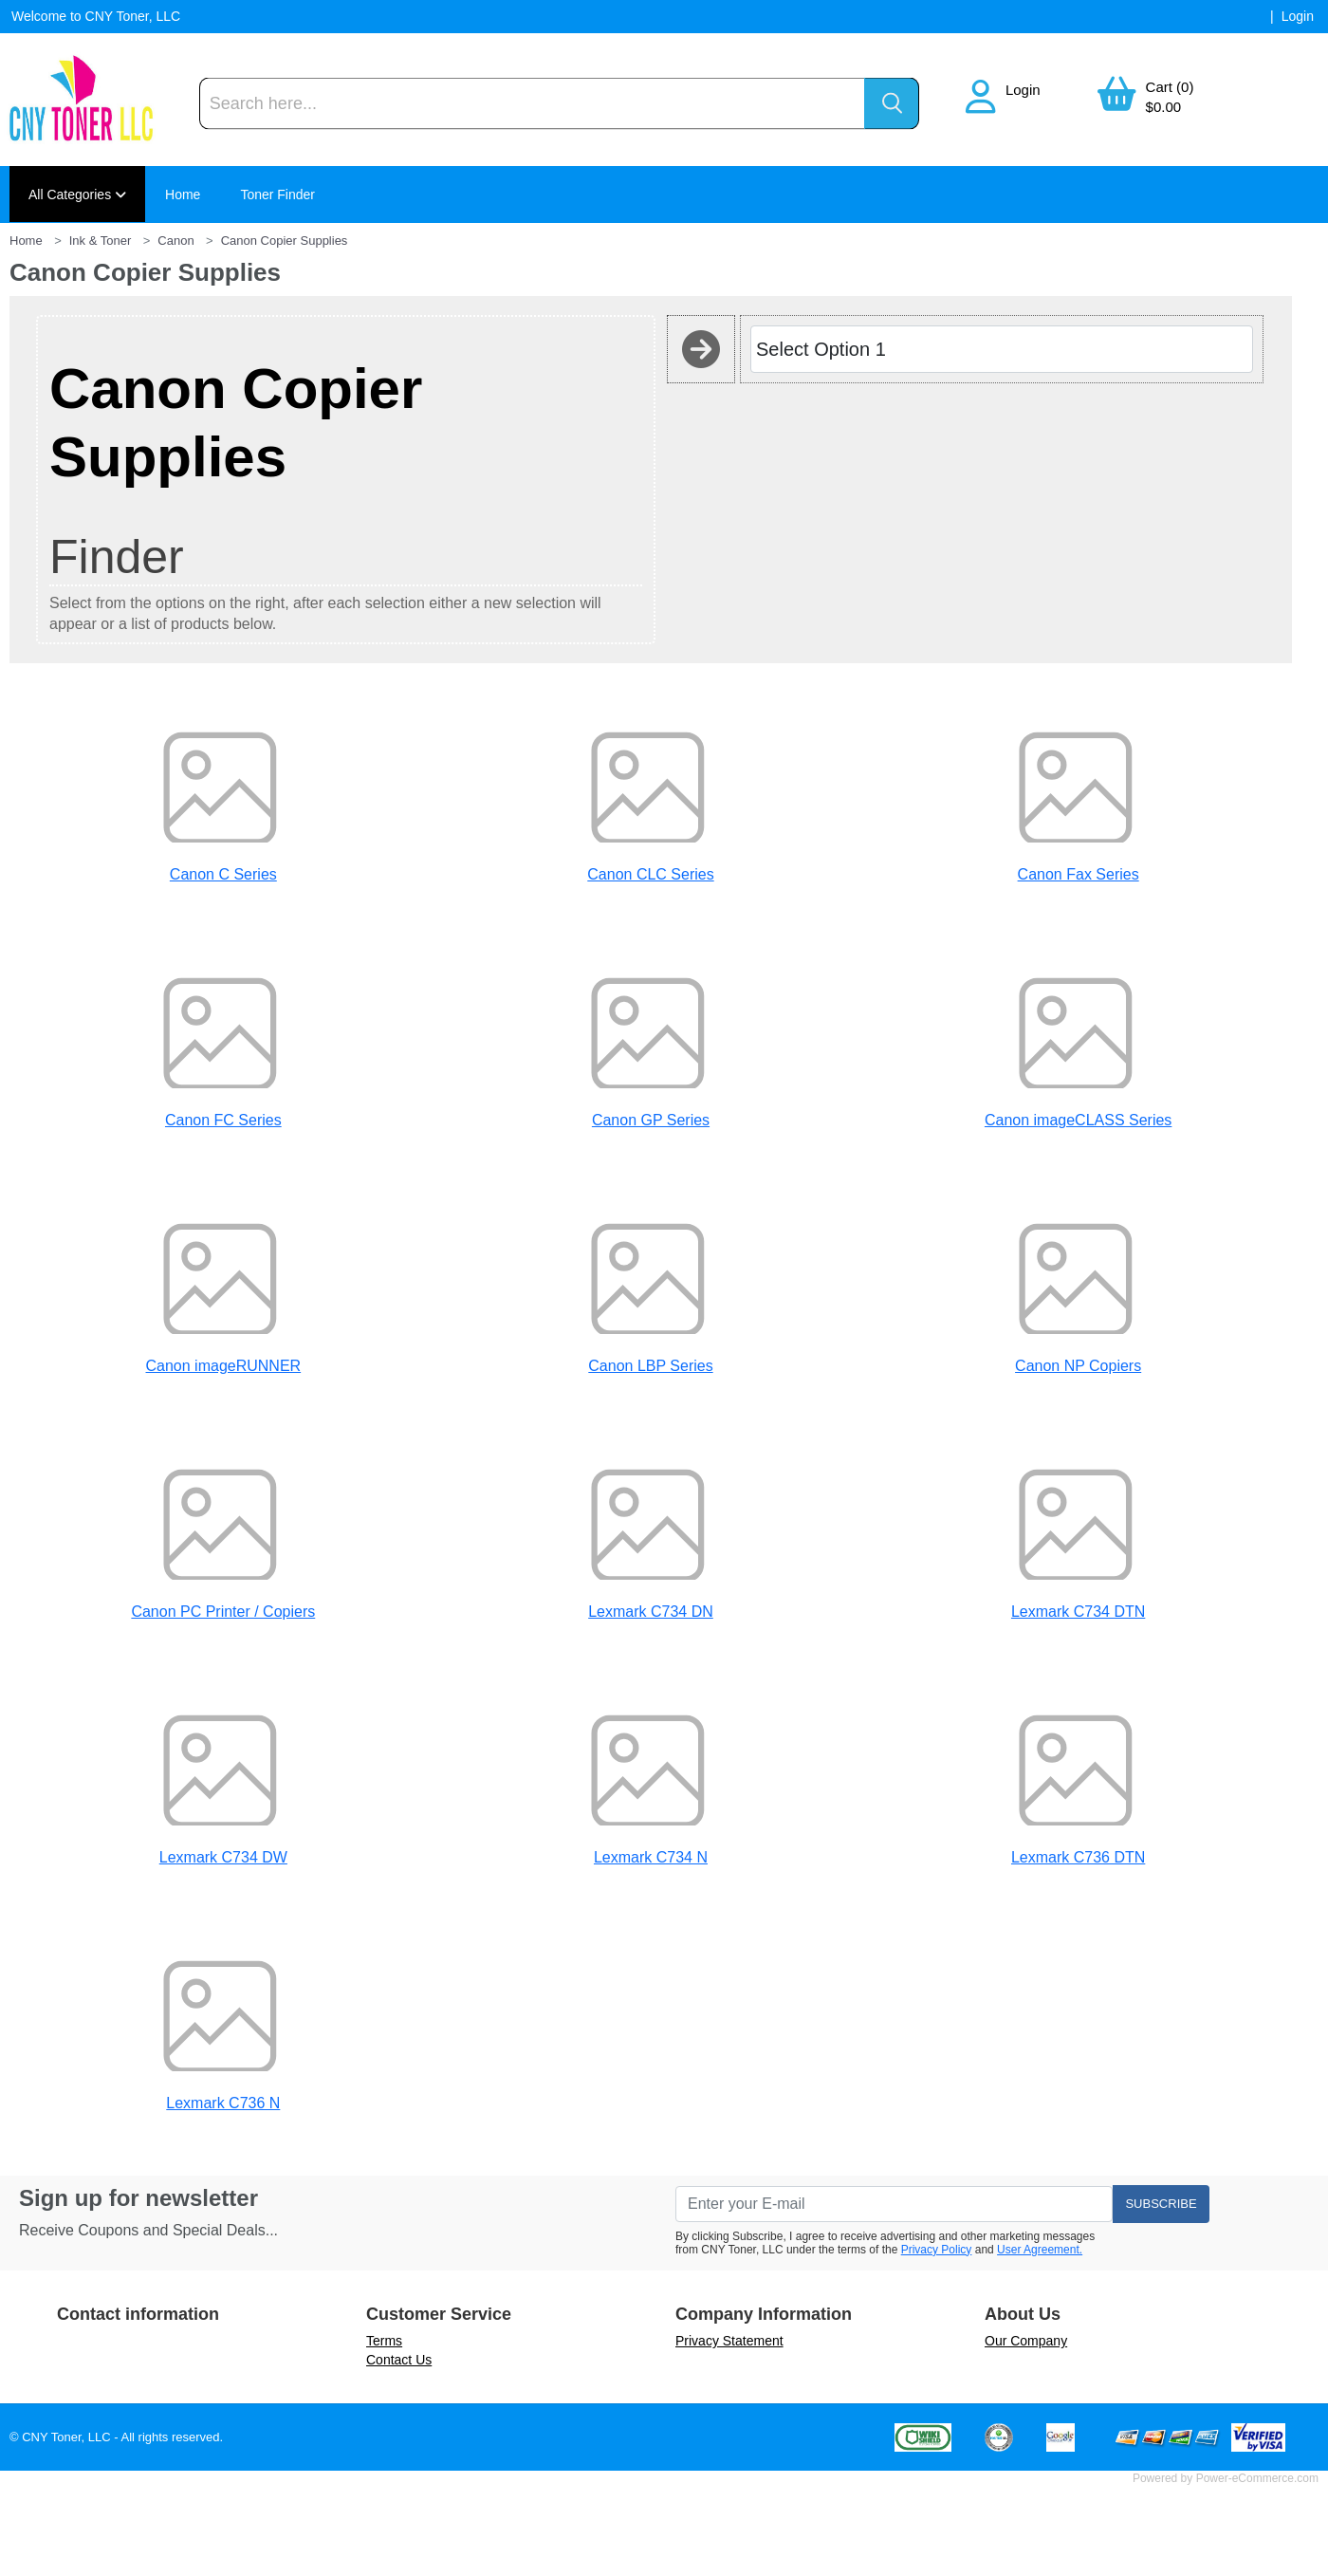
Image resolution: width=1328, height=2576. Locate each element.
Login (1023, 90)
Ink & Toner (100, 240)
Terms (384, 2340)
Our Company (1026, 2340)
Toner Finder (277, 194)
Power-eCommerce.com (1257, 2478)
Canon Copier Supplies (284, 240)
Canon (175, 240)
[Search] (531, 104)
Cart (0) (1170, 87)
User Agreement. (1039, 2249)
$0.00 (1164, 107)
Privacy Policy (936, 2249)
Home (182, 194)
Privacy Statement (729, 2340)
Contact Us (399, 2359)
